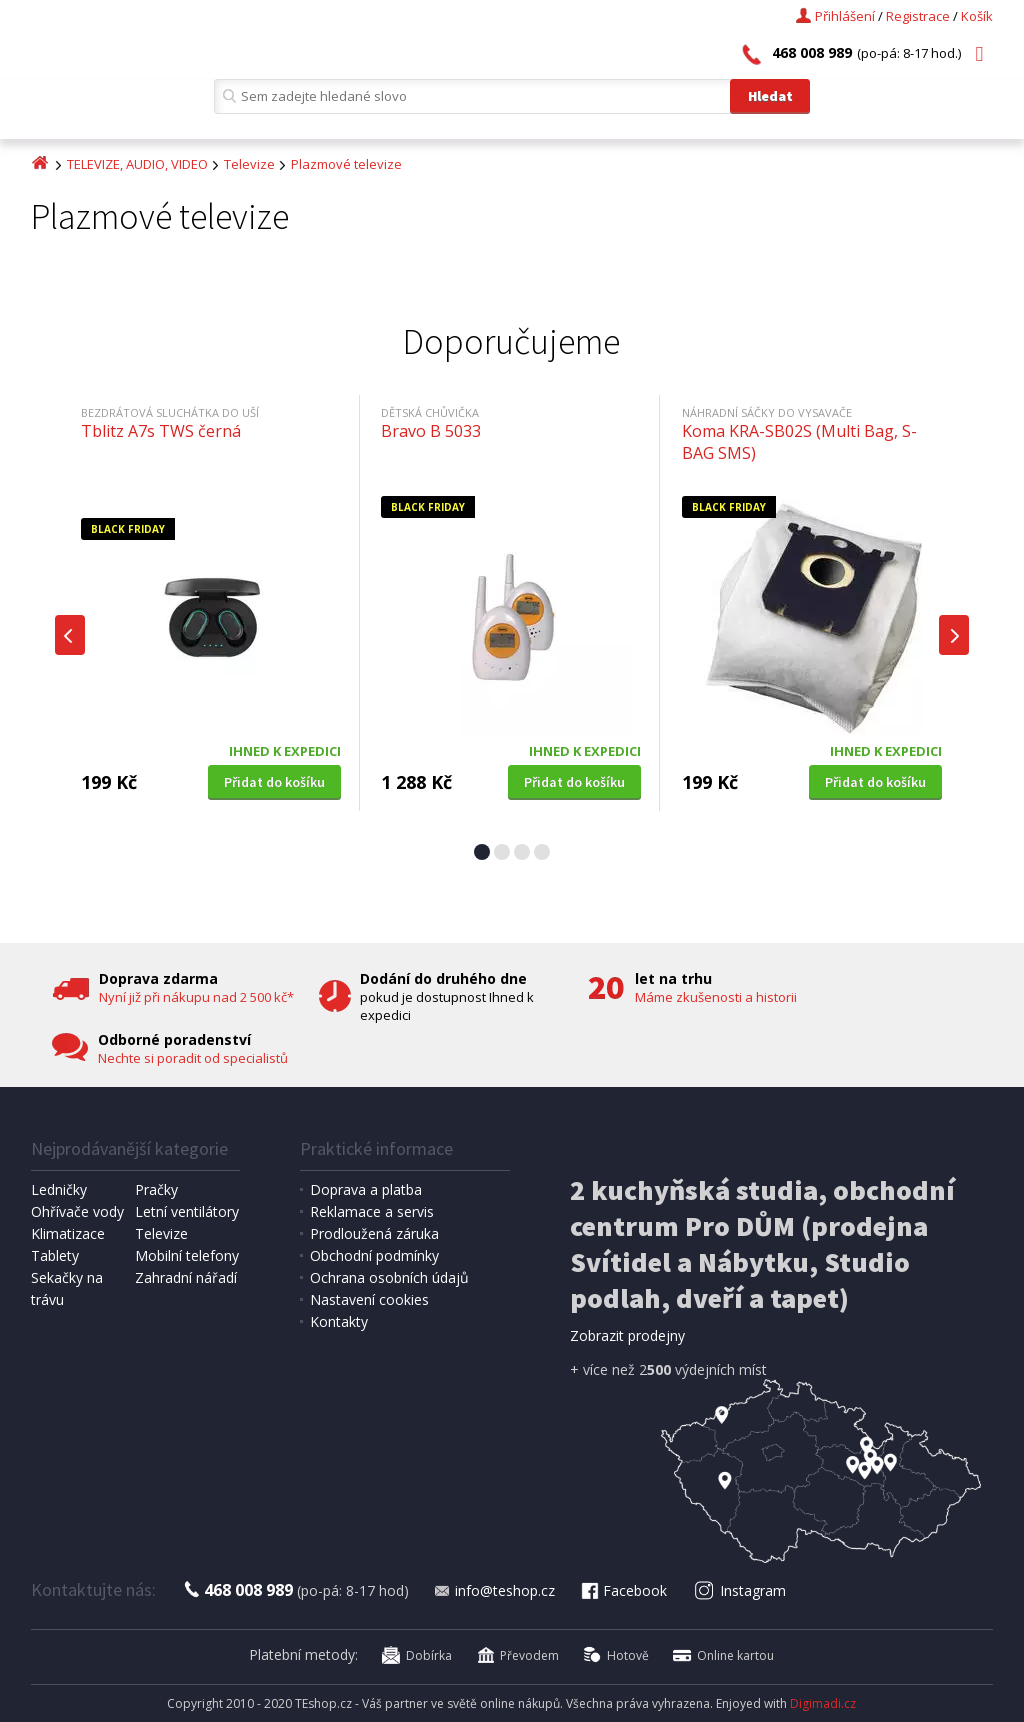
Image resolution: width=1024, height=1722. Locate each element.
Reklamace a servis (372, 1211)
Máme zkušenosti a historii (716, 997)
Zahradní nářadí (186, 1277)
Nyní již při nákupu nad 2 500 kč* (196, 997)
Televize (249, 164)
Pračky (156, 1189)
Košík (977, 16)
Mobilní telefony (187, 1255)
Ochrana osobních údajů (389, 1277)
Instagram (739, 1590)
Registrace (918, 16)
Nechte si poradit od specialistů (193, 1058)
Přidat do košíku (274, 782)
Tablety (55, 1255)
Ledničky (59, 1189)
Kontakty (339, 1321)
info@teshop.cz (494, 1590)
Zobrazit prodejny (627, 1335)
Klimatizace (68, 1233)
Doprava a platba (366, 1189)
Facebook (623, 1590)
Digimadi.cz (823, 1703)
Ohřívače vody (77, 1211)
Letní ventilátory (187, 1211)
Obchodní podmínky (374, 1255)
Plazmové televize (346, 164)
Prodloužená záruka (374, 1233)
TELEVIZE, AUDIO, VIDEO (137, 164)
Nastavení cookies (369, 1299)
